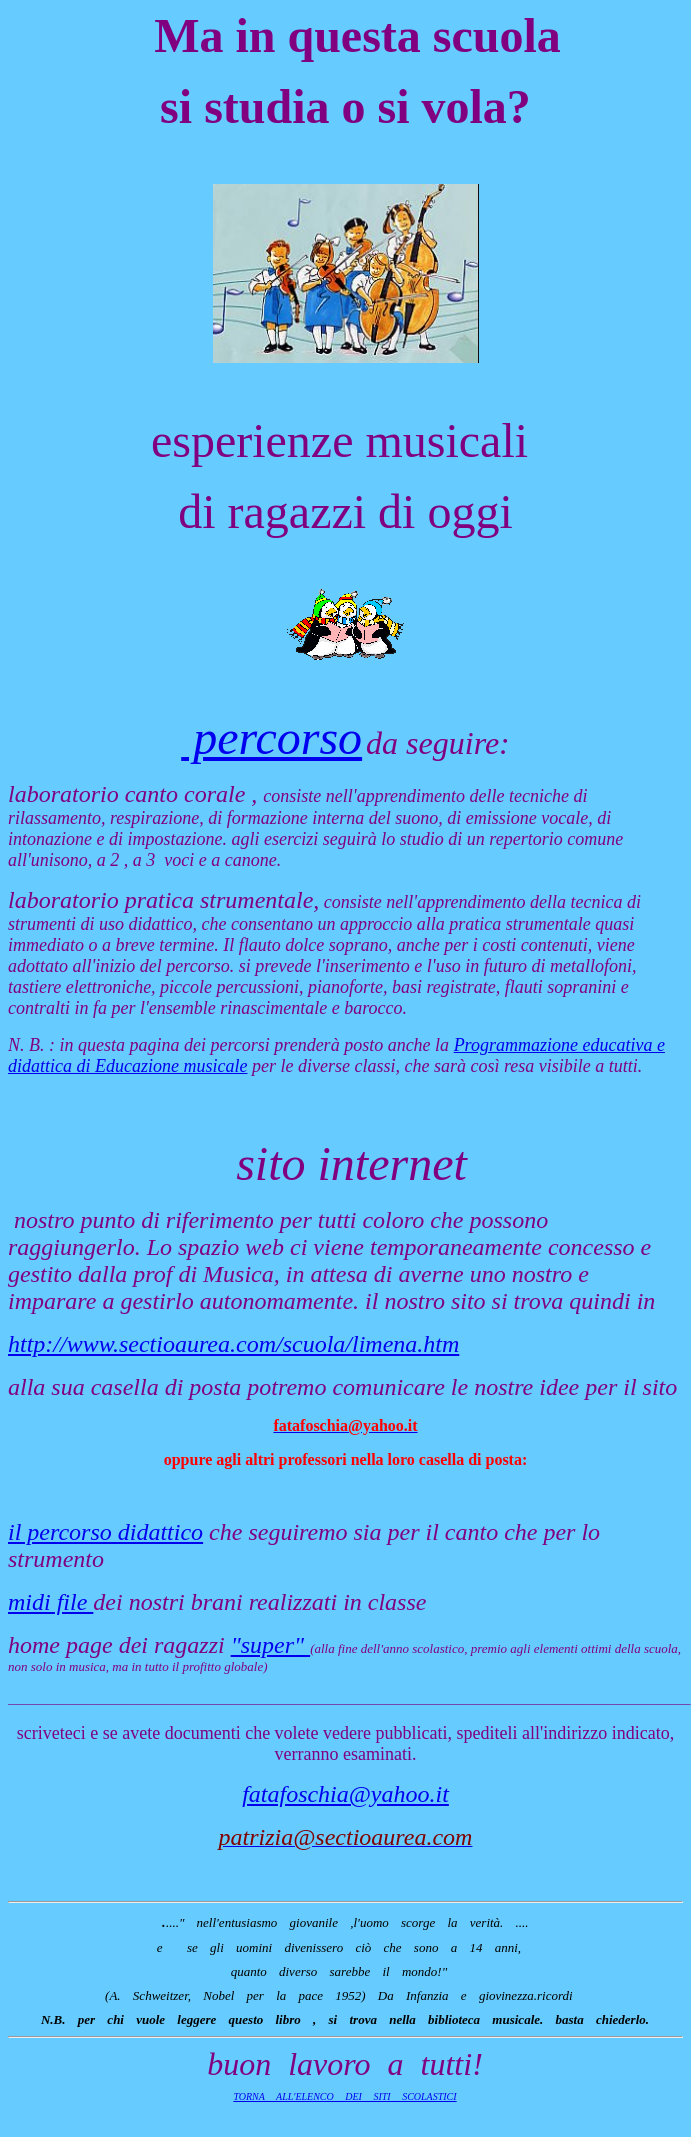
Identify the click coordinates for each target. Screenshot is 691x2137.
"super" (271, 1645)
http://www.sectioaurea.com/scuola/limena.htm (233, 1344)
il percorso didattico (105, 1532)
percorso (271, 737)
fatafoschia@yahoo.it (345, 1794)
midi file (50, 1602)
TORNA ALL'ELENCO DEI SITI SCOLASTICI (344, 2096)
